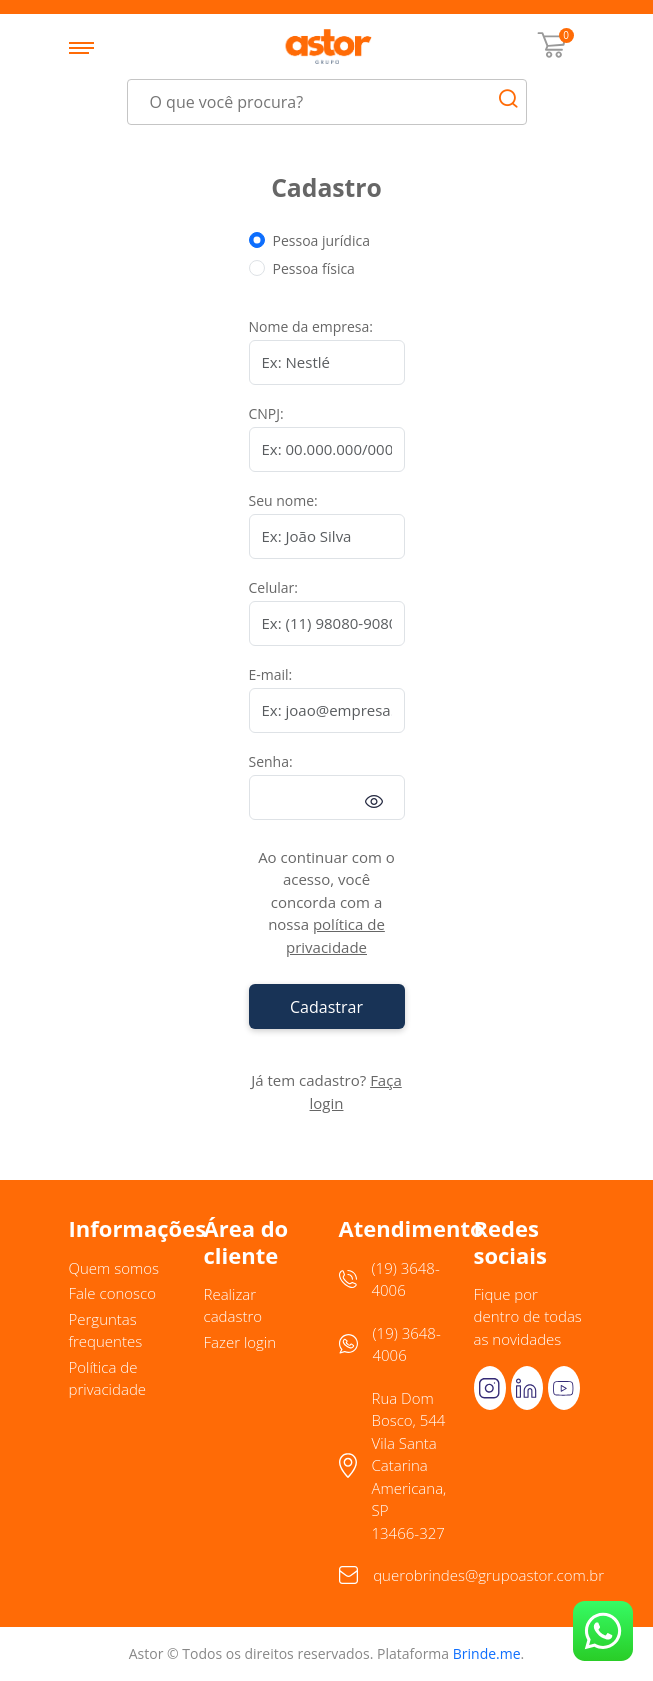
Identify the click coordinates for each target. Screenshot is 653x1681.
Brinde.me (487, 1653)
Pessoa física (314, 268)
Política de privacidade (108, 1378)
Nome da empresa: (311, 326)
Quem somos (114, 1268)
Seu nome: (283, 500)
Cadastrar (326, 1007)
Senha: (271, 761)
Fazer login (240, 1342)
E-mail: (271, 674)
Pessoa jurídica (321, 240)
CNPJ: (266, 413)
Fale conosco (113, 1293)
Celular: (274, 587)
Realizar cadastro (233, 1305)
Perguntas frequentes (106, 1330)
